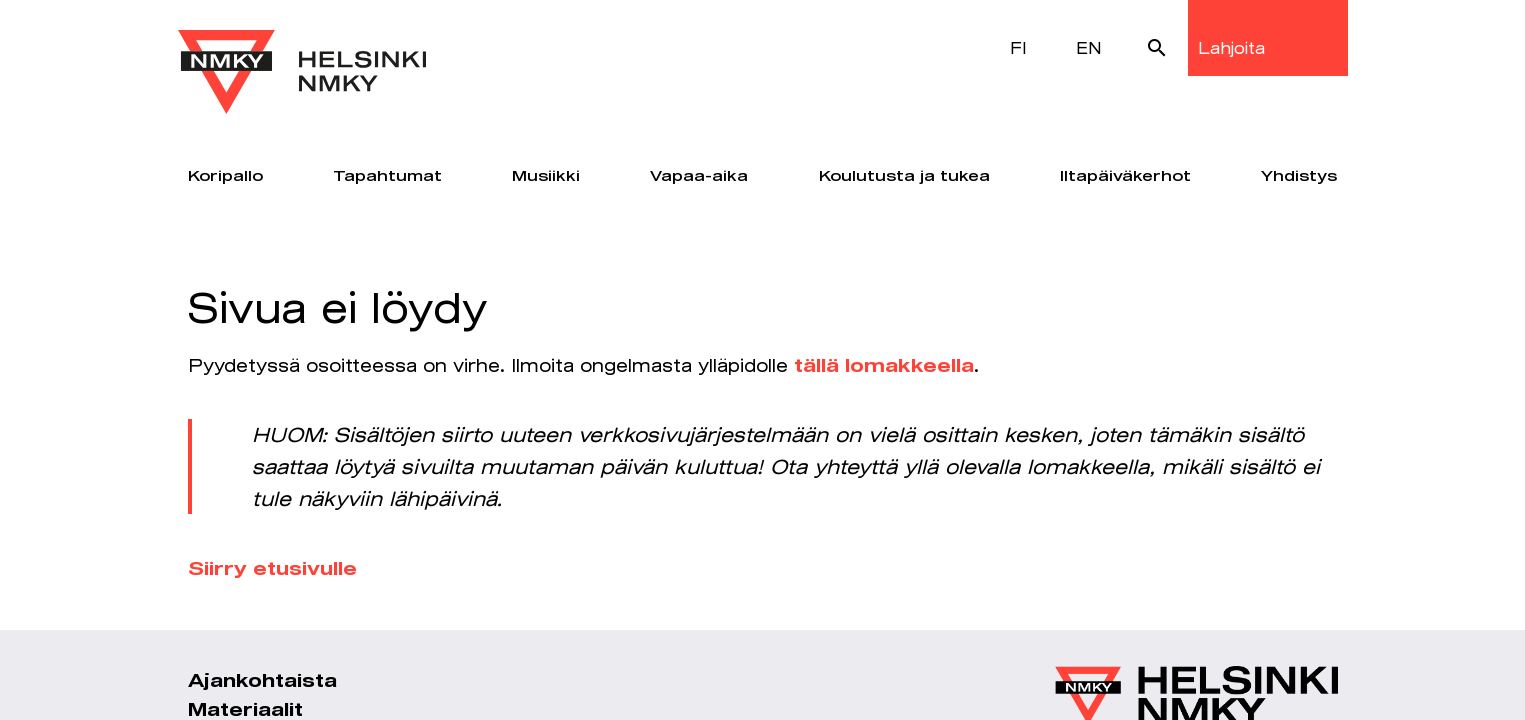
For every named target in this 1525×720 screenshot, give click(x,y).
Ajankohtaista (262, 682)
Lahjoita (1231, 47)
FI (1018, 47)
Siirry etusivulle (272, 570)
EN (1089, 47)
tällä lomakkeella (884, 367)
